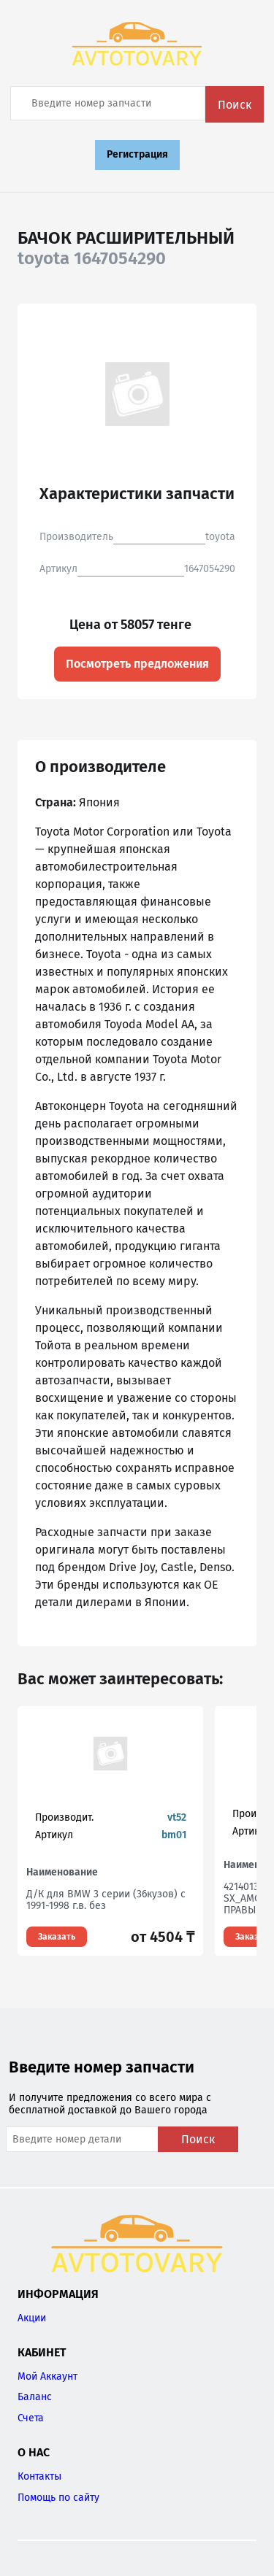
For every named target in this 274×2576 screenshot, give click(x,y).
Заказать (56, 1937)
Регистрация (137, 154)
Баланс (35, 2397)
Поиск (234, 105)
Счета (31, 2418)
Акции (32, 2318)
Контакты (39, 2476)
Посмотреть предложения (137, 664)
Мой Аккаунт (47, 2376)
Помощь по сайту (58, 2497)
